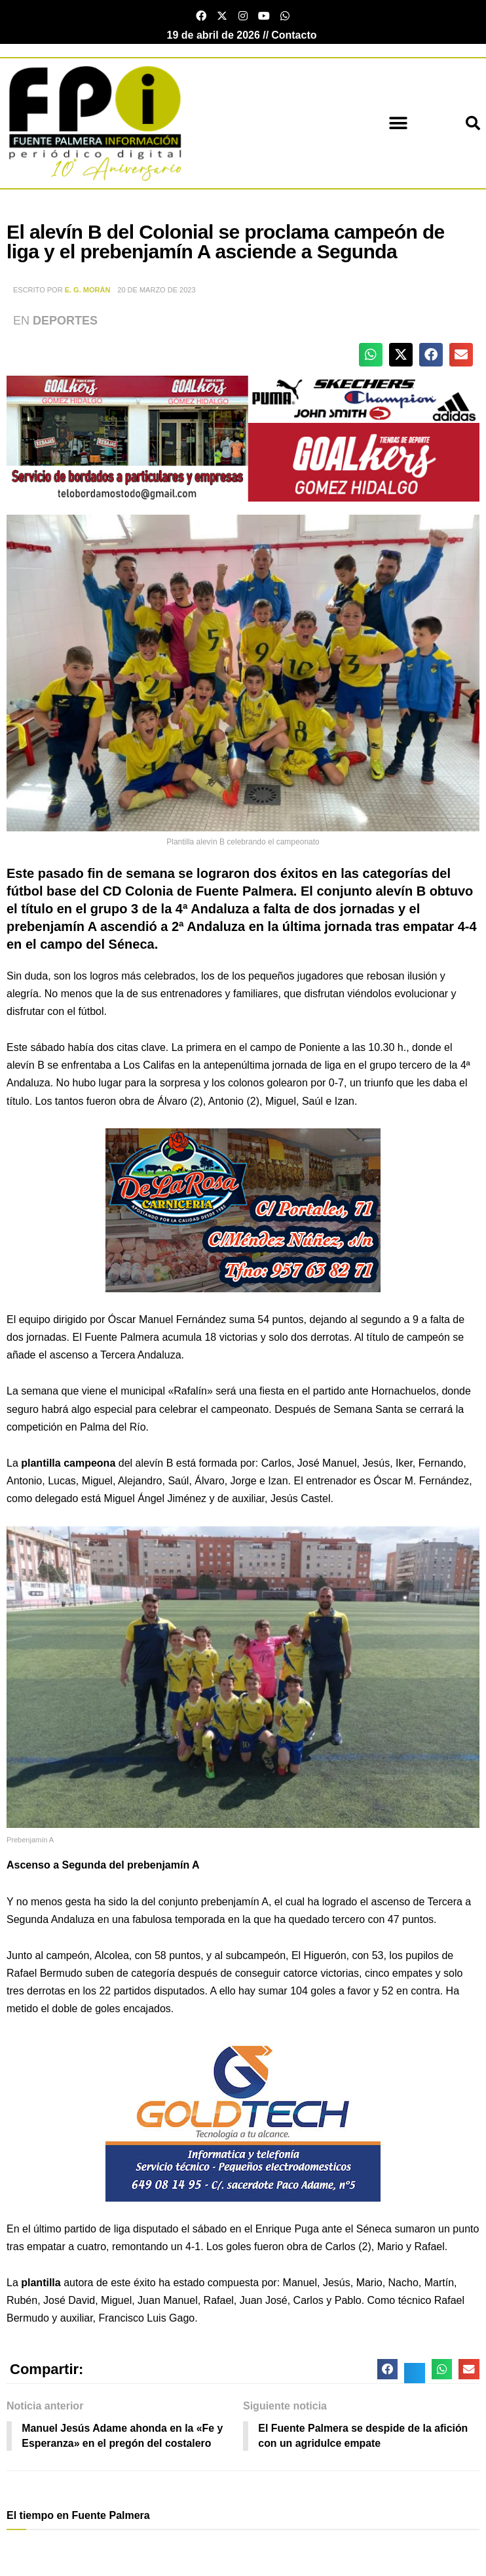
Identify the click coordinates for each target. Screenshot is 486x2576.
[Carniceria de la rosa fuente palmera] (243, 1209)
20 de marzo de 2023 (156, 290)
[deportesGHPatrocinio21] (243, 437)
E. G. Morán (88, 290)
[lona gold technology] (243, 2118)
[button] (398, 123)
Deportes (65, 320)
